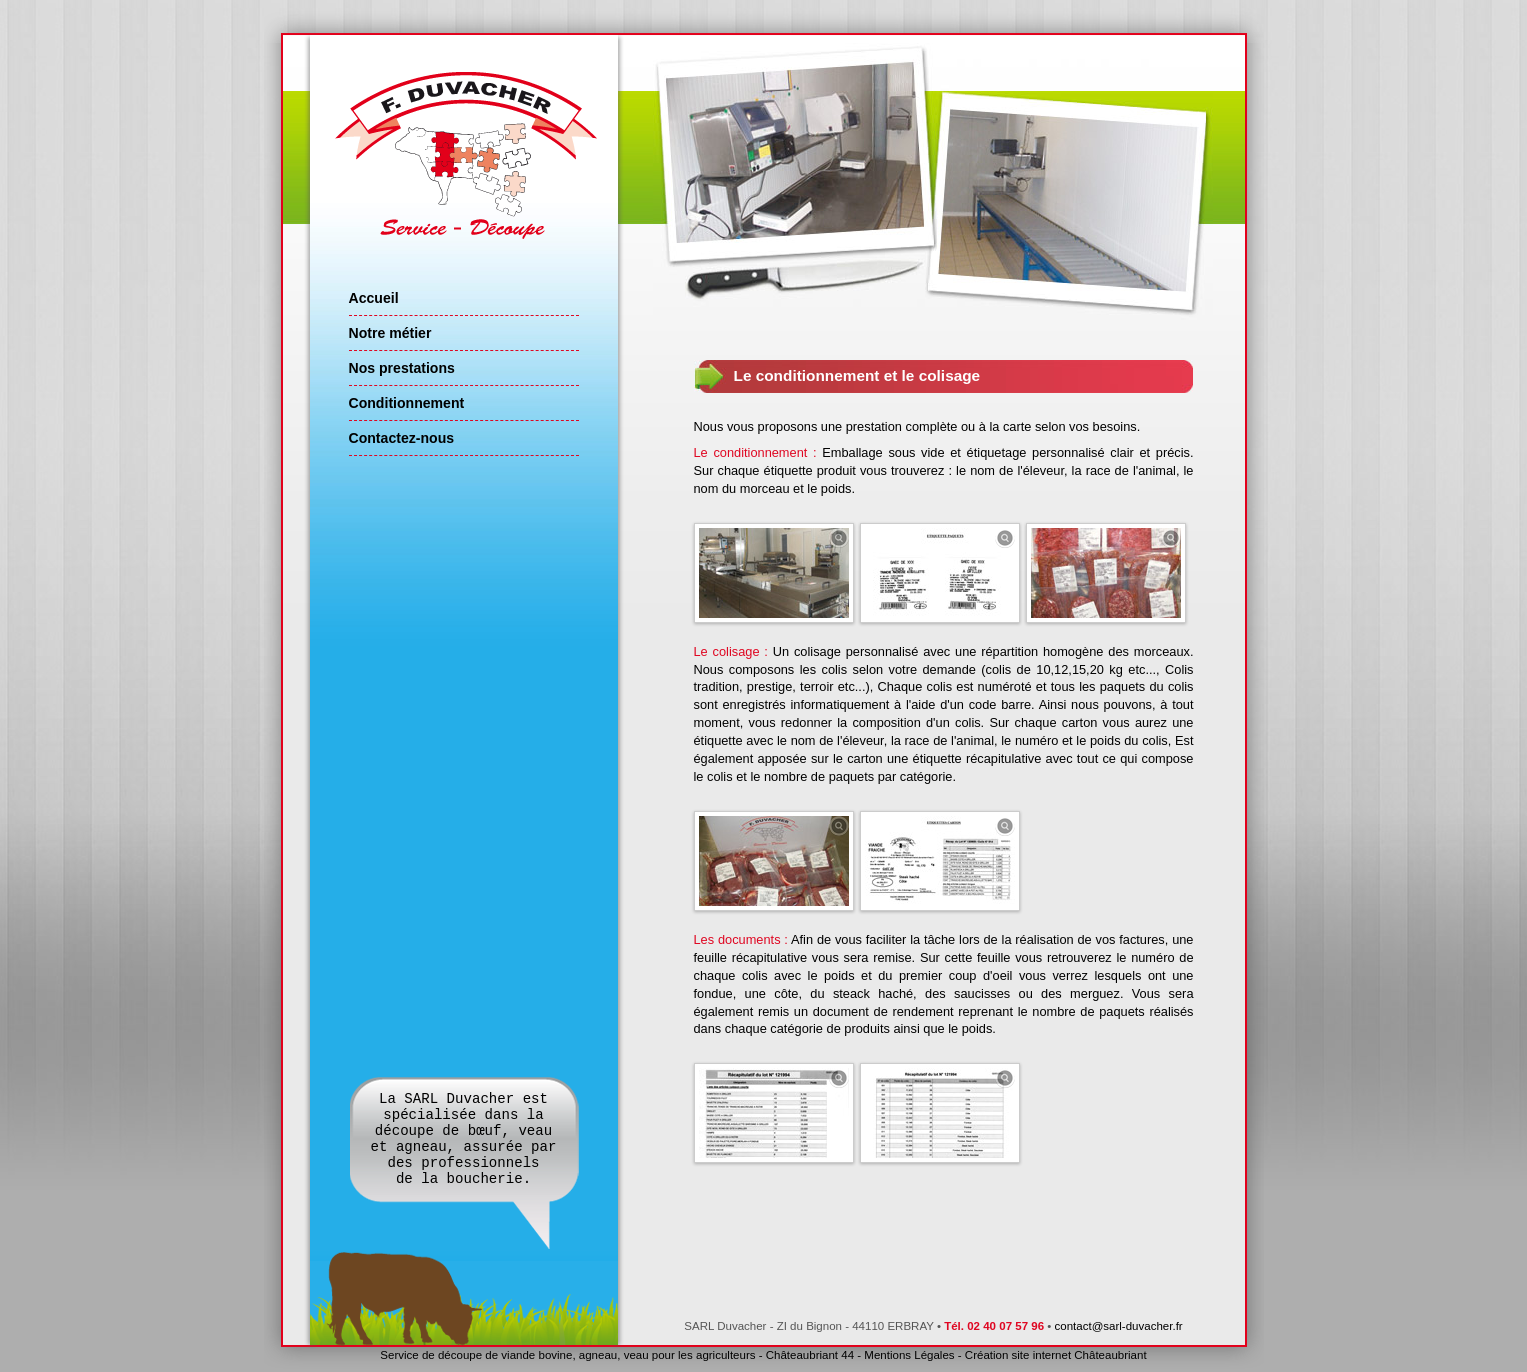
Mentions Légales (909, 1355)
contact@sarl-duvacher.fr (1119, 1326)
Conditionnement (407, 403)
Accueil (374, 298)
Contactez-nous (402, 438)
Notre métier (390, 333)
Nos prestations (402, 368)
